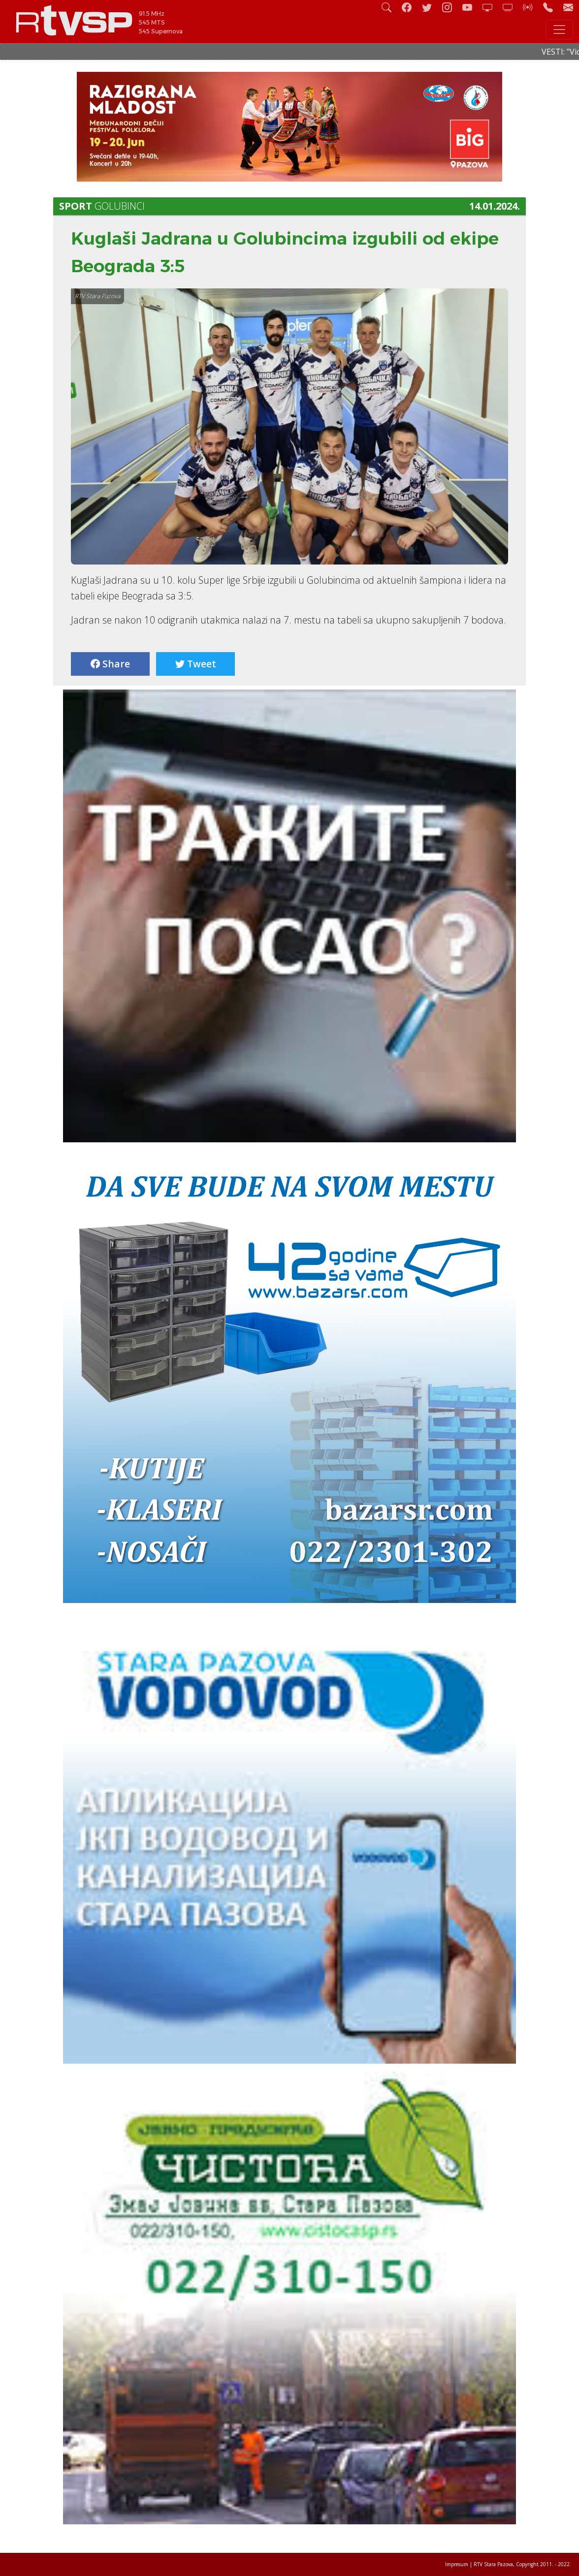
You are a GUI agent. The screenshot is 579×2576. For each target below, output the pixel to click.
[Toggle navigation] (559, 29)
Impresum (456, 2564)
